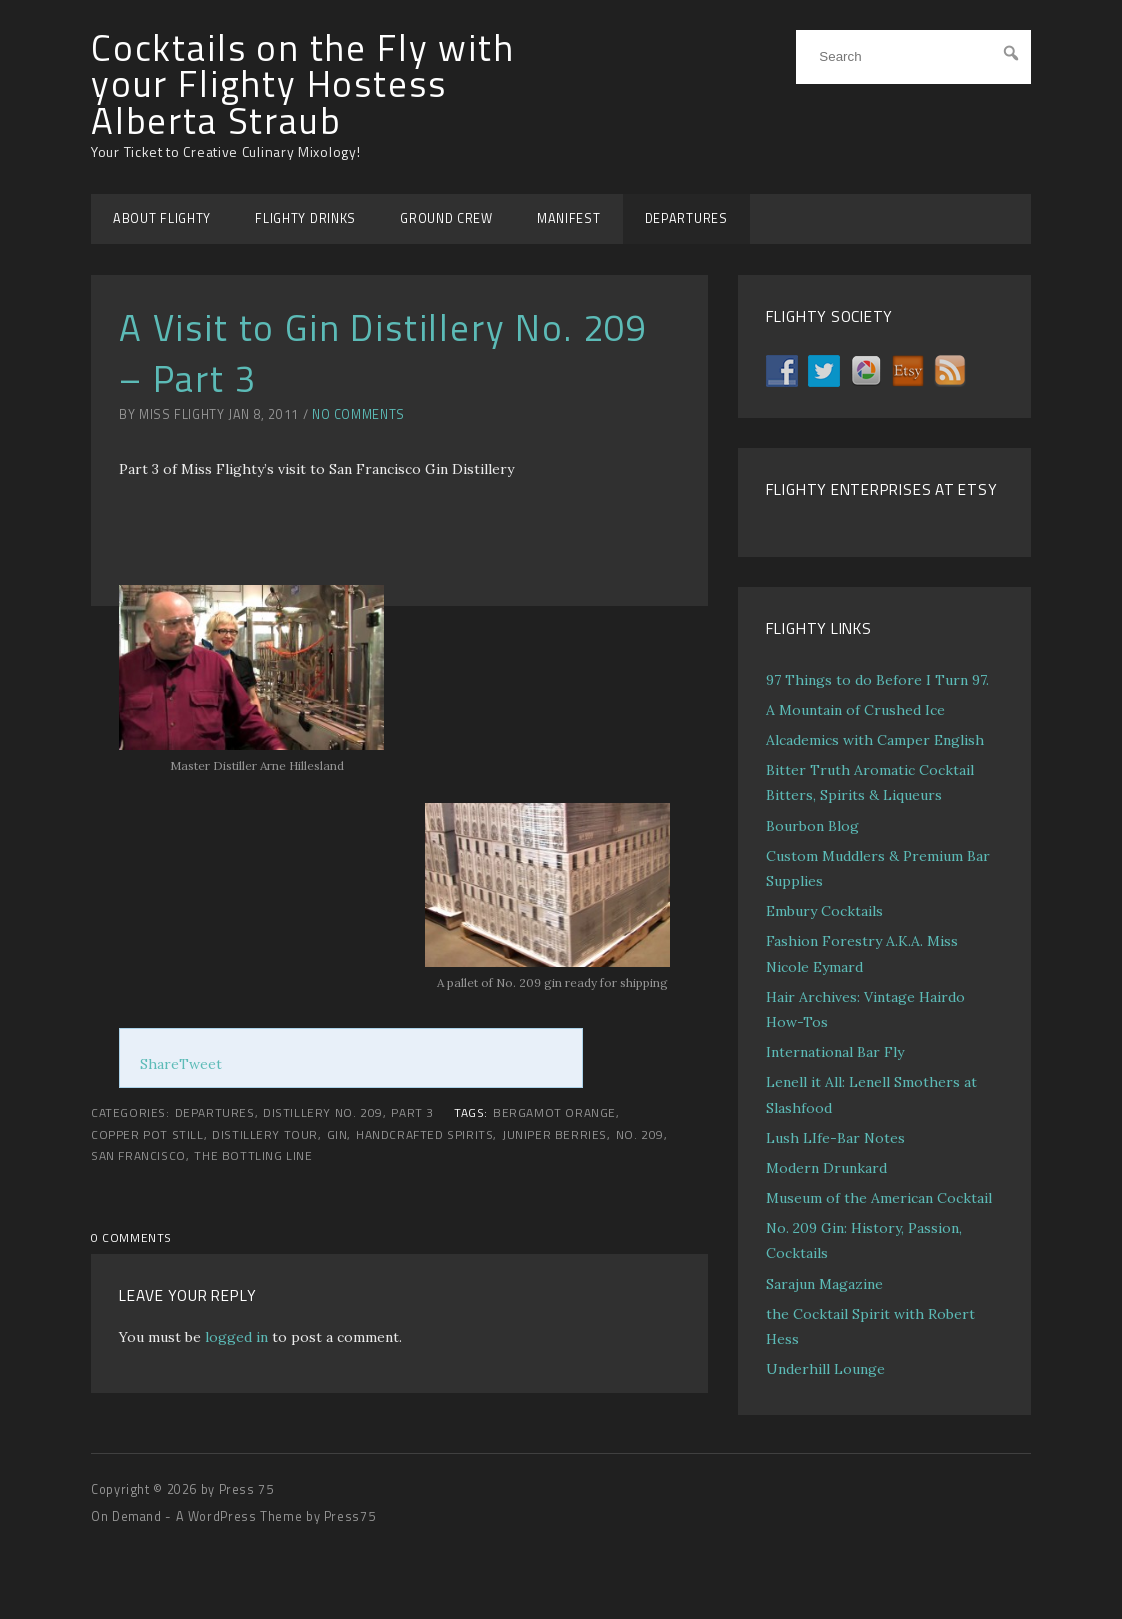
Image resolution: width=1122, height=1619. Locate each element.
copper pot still (147, 1135)
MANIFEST (569, 218)
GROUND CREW (446, 218)
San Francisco (138, 1156)
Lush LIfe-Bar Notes (835, 1138)
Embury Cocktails (824, 911)
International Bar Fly (835, 1052)
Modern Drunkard (826, 1168)
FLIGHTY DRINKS (305, 218)
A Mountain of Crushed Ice (855, 710)
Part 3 (412, 1113)
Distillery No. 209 (323, 1113)
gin (337, 1135)
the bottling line (253, 1156)
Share (159, 1064)
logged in (236, 1337)
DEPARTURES (686, 218)
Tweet (200, 1064)
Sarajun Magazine (824, 1284)
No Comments (358, 414)
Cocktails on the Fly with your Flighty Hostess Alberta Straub (303, 84)
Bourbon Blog (812, 826)
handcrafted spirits (424, 1135)
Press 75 (246, 1489)
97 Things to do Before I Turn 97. (877, 680)
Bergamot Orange (554, 1113)
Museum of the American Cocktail (879, 1198)
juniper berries (554, 1135)
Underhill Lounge (825, 1369)
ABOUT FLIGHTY (162, 218)
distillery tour (265, 1135)
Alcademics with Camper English (875, 740)
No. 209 (640, 1135)
